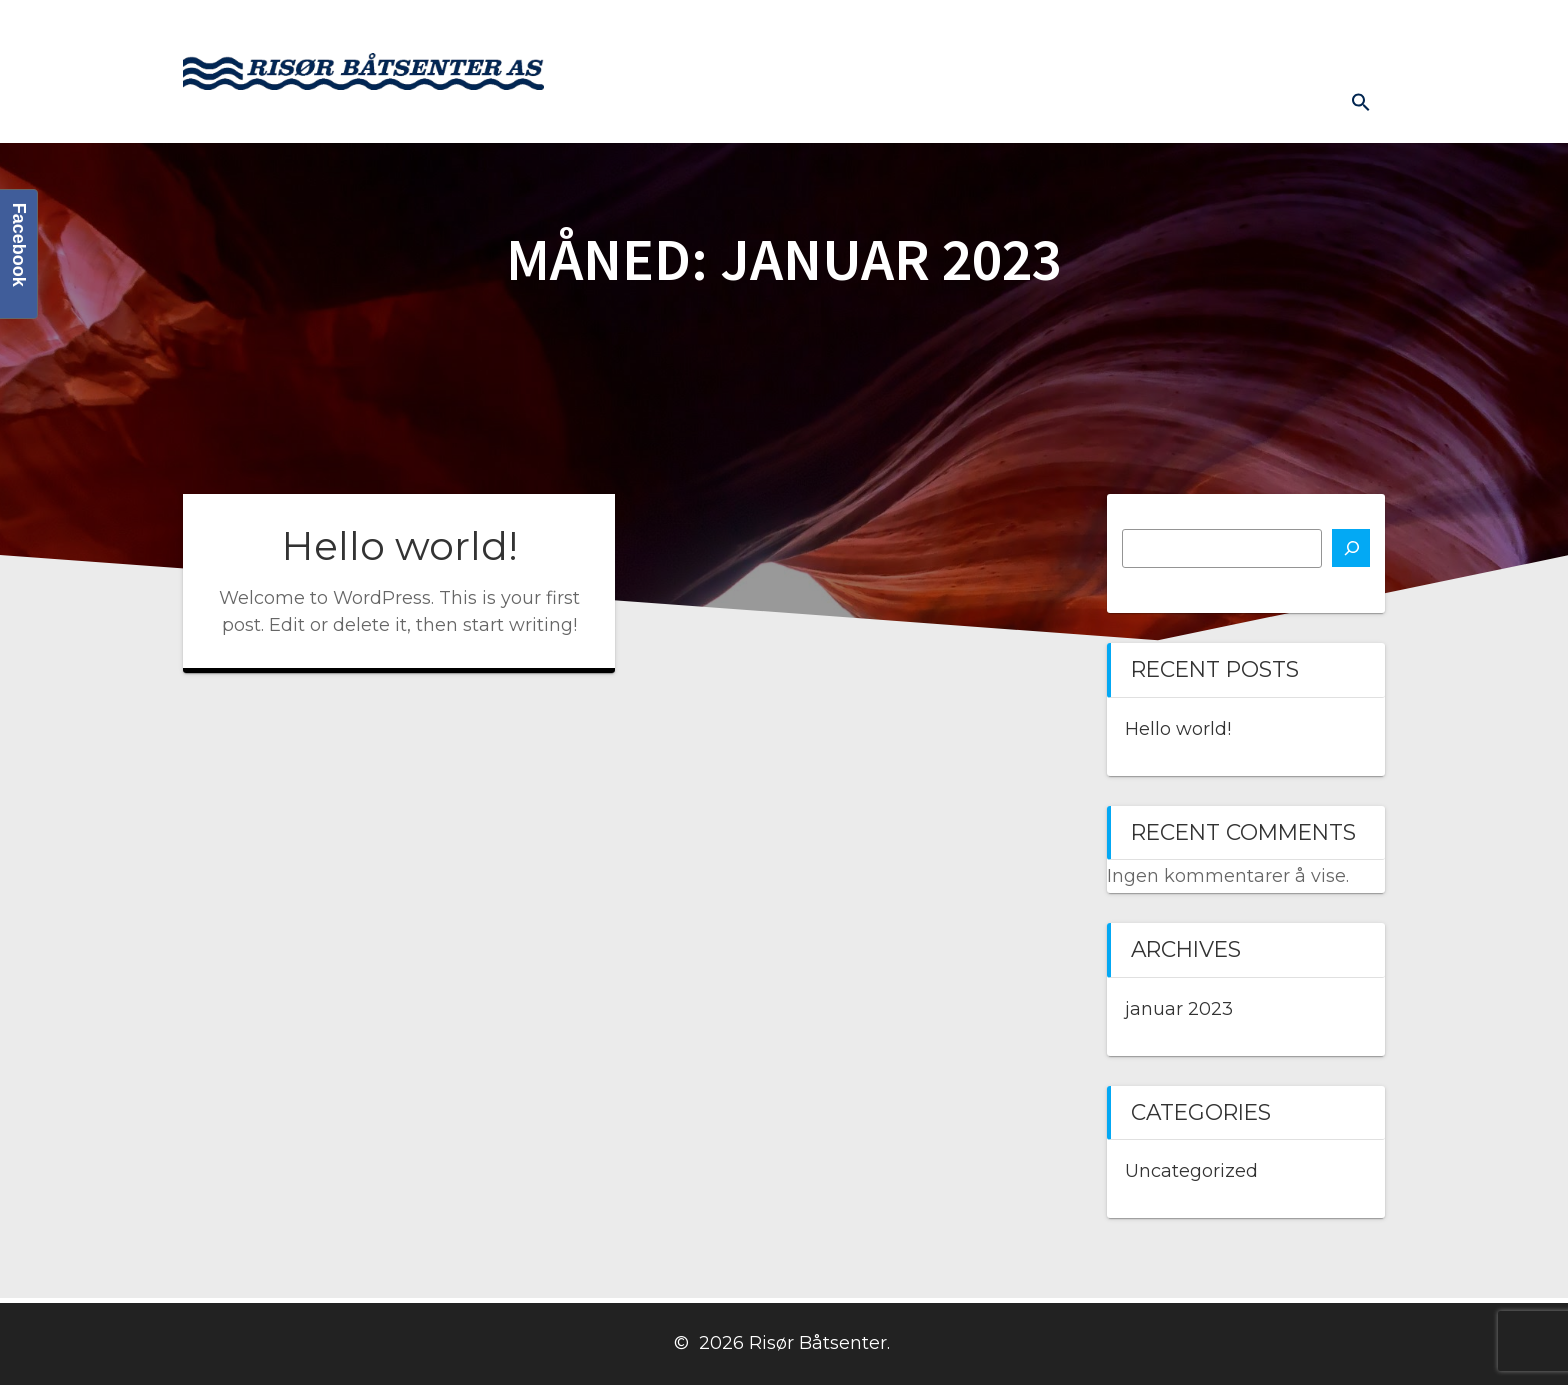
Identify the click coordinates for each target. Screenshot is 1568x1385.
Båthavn (1133, 31)
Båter (709, 31)
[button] (1361, 102)
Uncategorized (1191, 1171)
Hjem (631, 31)
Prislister (1238, 31)
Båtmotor (805, 31)
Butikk (906, 31)
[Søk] (1351, 548)
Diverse (1339, 31)
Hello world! (399, 546)
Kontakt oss (1016, 31)
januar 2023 (1179, 1009)
